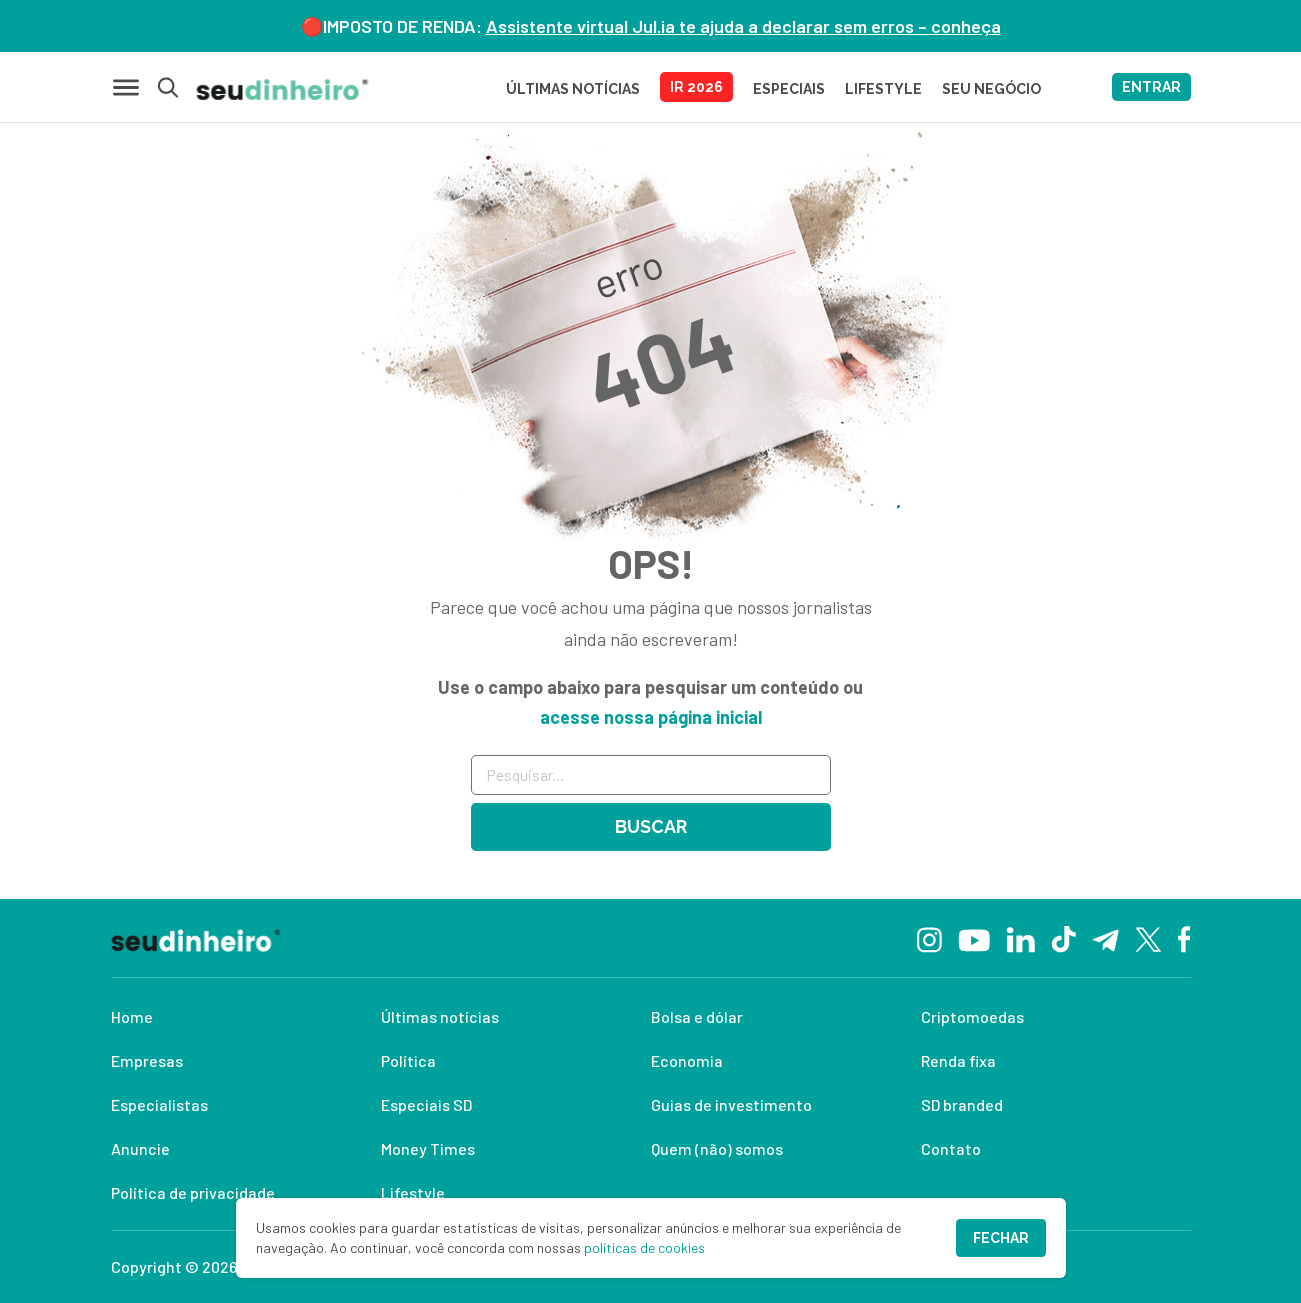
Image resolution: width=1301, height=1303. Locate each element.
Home (132, 1016)
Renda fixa (958, 1060)
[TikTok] (1063, 938)
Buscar (651, 826)
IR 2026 (696, 87)
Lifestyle (413, 1192)
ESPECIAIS (789, 89)
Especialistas (159, 1104)
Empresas (147, 1060)
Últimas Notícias (573, 89)
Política (408, 1060)
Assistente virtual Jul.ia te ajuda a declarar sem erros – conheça (743, 26)
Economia (687, 1060)
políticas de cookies (644, 1247)
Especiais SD (426, 1104)
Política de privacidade (193, 1192)
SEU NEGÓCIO (991, 89)
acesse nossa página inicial (651, 717)
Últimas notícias (440, 1016)
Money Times (428, 1148)
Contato (951, 1148)
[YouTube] (974, 938)
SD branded (962, 1104)
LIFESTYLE (883, 89)
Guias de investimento (731, 1104)
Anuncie (140, 1148)
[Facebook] (1184, 938)
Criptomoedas (972, 1016)
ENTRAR (1151, 87)
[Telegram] (1105, 938)
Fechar (1001, 1238)
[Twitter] (1148, 938)
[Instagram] (929, 937)
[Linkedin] (1020, 937)
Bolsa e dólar (697, 1016)
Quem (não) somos (717, 1148)
